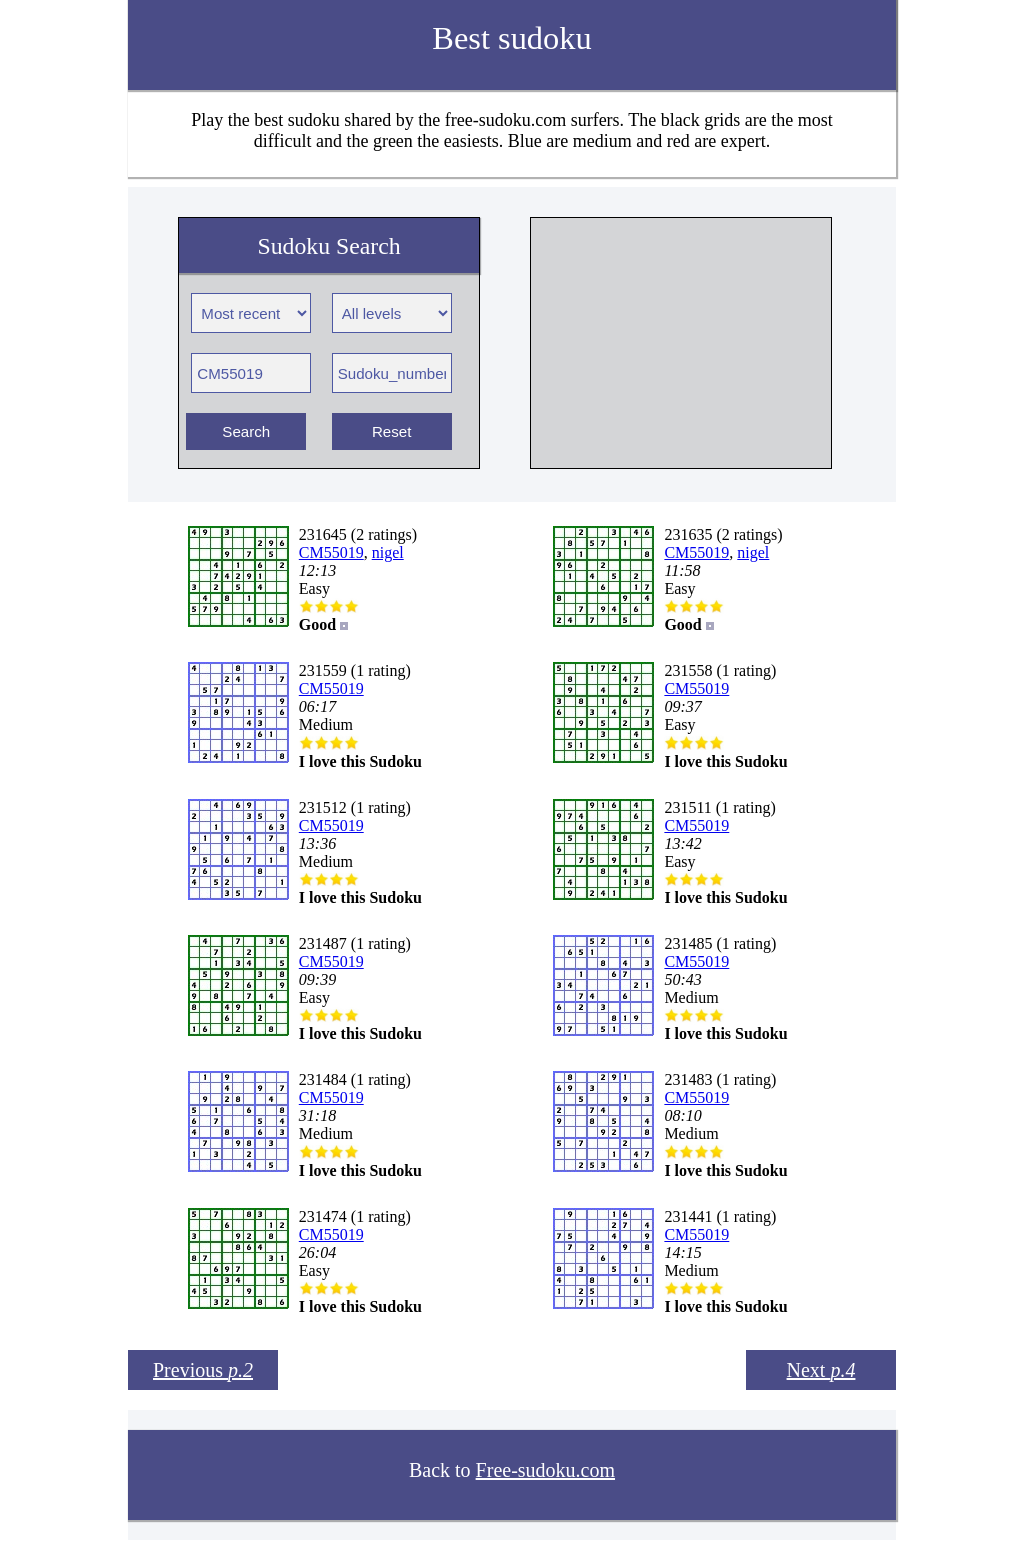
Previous (203, 1370)
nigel (388, 552)
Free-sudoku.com (545, 1470)
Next (821, 1370)
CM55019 (331, 552)
